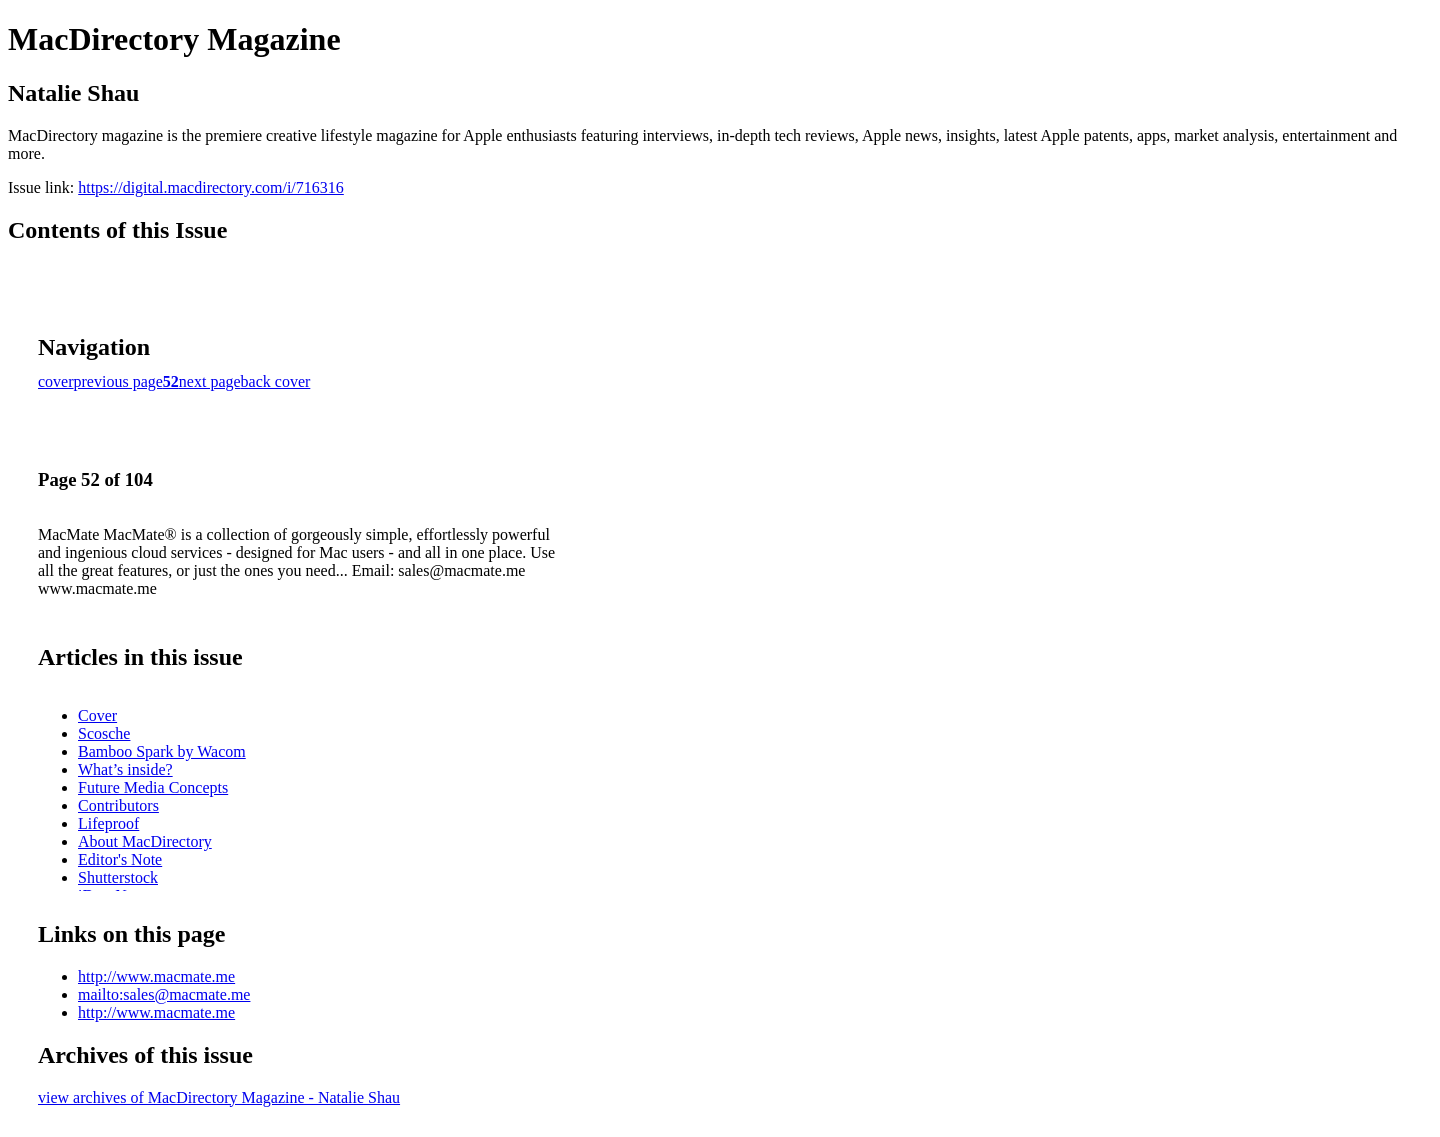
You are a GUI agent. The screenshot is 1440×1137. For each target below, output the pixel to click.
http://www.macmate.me (156, 976)
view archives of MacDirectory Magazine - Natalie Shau (219, 1097)
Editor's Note (120, 859)
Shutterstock (118, 877)
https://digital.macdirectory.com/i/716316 (211, 187)
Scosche (104, 733)
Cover (97, 715)
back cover (276, 381)
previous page (118, 381)
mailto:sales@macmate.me (164, 994)
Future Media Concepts (153, 787)
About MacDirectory (145, 841)
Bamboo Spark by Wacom (162, 751)
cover (56, 381)
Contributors (118, 805)
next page (210, 381)
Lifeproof (108, 823)
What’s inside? (125, 769)
